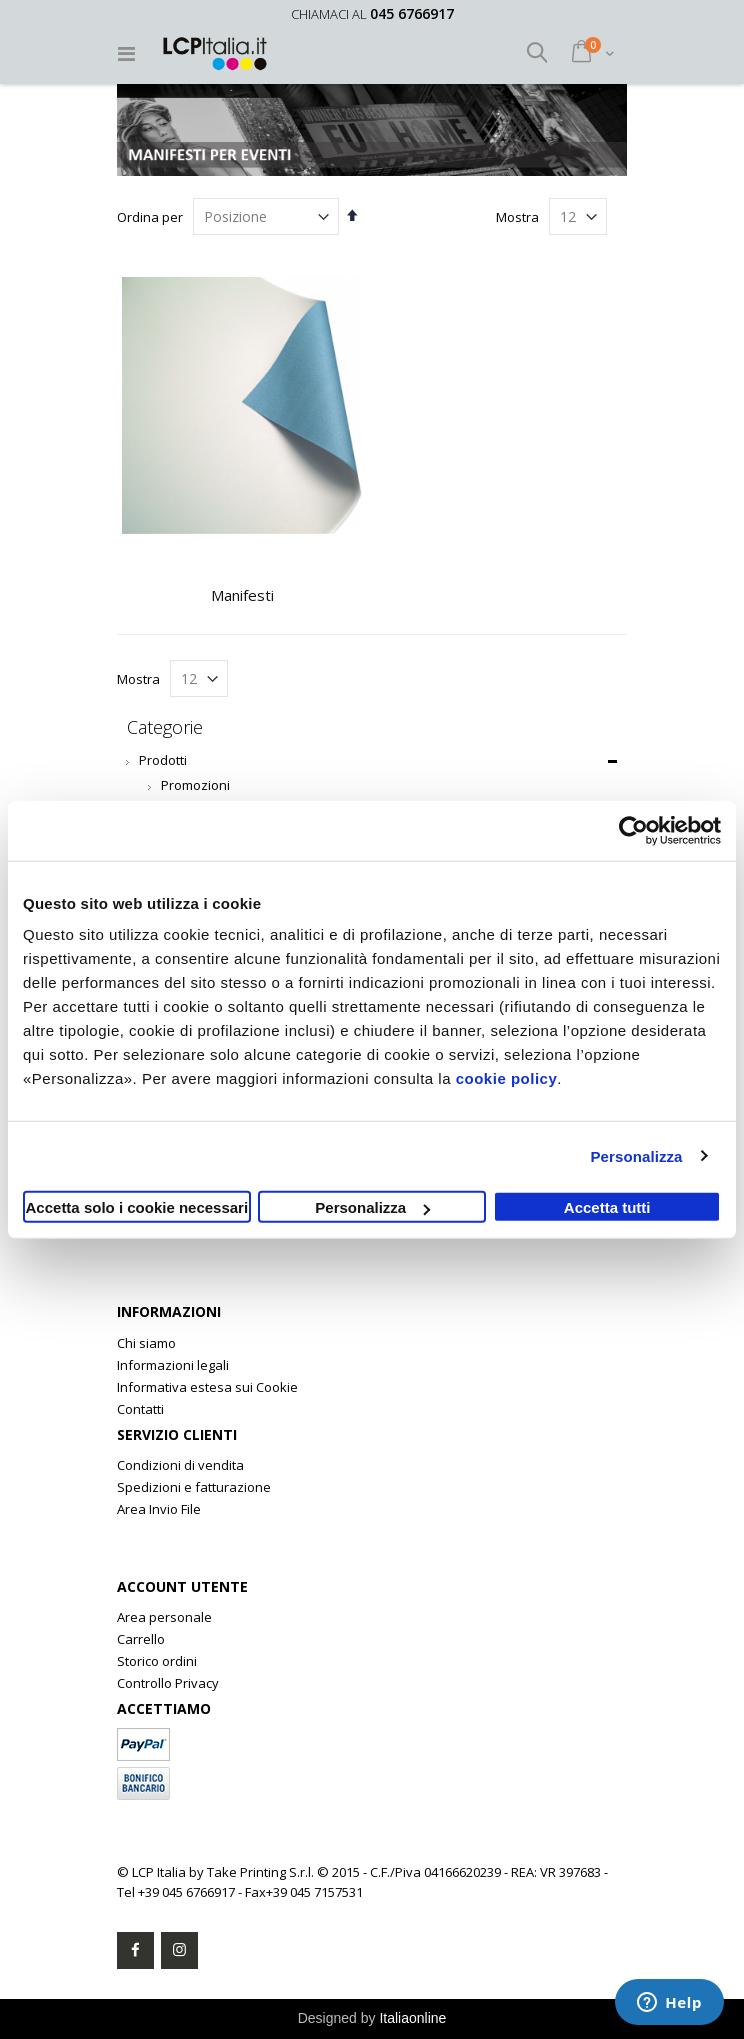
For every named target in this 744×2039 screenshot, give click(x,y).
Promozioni (195, 785)
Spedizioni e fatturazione (194, 1487)
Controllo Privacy (168, 1683)
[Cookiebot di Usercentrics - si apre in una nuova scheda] (633, 830)
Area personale (164, 1617)
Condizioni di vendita (180, 1465)
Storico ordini (157, 1661)
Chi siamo (146, 1343)
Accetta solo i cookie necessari (137, 1207)
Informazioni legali (173, 1365)
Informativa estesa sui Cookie (207, 1387)
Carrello (141, 1639)
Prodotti (163, 760)
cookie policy (507, 1078)
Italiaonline (412, 2018)
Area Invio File (159, 1509)
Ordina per (150, 217)
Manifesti (242, 595)
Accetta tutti (607, 1207)
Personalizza (636, 1155)
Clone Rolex (153, 1531)
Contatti (140, 1409)
